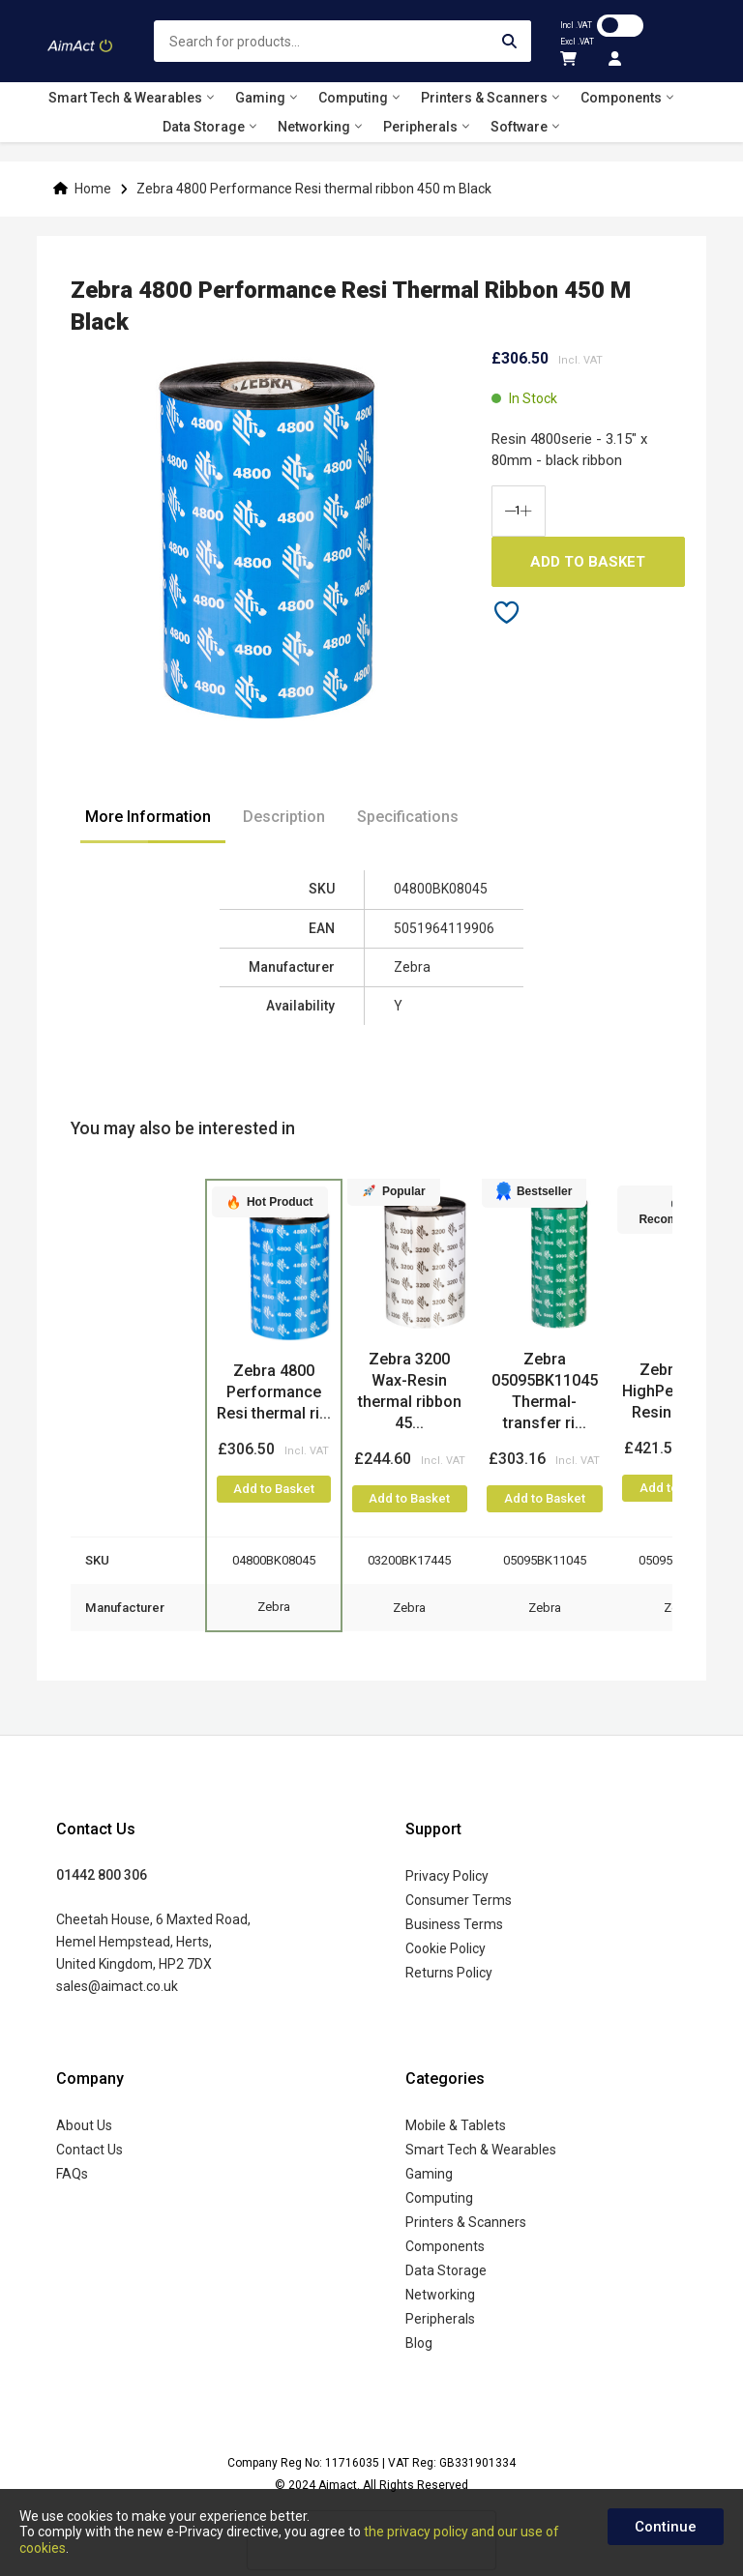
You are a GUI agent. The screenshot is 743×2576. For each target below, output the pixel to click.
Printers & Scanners (465, 2222)
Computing (439, 2198)
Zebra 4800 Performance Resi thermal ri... (274, 1391)
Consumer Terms (458, 1900)
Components (445, 2246)
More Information (148, 816)
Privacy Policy (447, 1876)
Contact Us (89, 2149)
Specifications (408, 816)
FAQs (72, 2173)
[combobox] (343, 41)
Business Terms (454, 1924)
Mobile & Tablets (455, 2125)
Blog (418, 2343)
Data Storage (446, 2270)
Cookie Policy (445, 1948)
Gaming (429, 2173)
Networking (440, 2294)
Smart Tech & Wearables (480, 2149)
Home (92, 188)
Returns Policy (448, 1972)
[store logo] (80, 41)
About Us (84, 2125)
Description (284, 816)
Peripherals (440, 2319)
